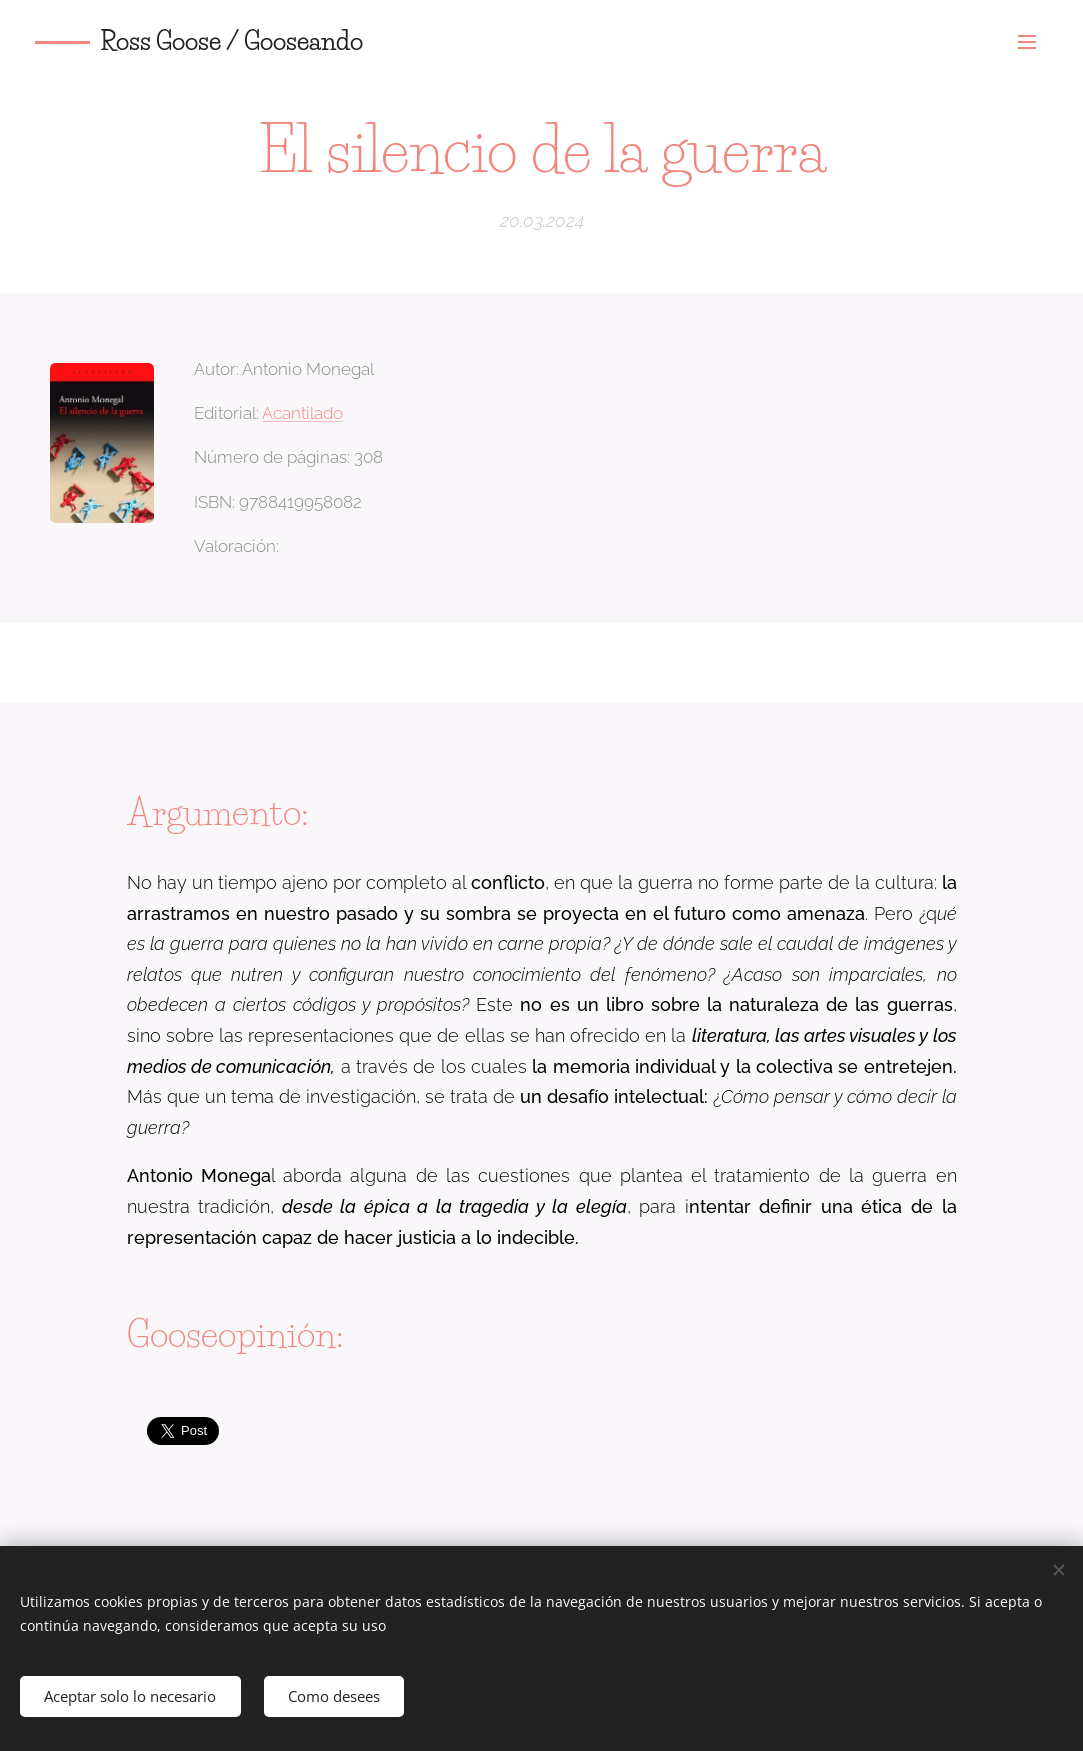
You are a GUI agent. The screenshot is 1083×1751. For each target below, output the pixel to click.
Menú (1027, 42)
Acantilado (302, 413)
